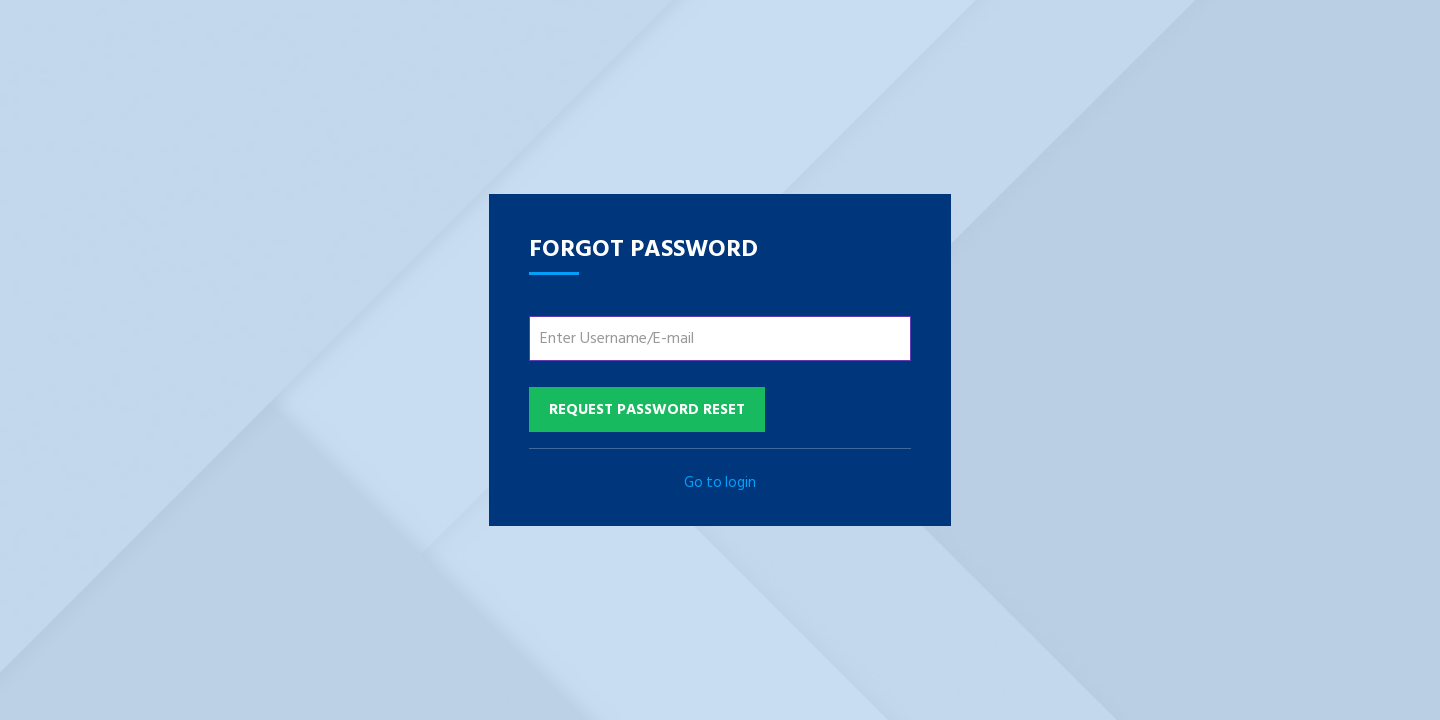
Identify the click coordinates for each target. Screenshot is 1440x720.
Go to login (720, 482)
